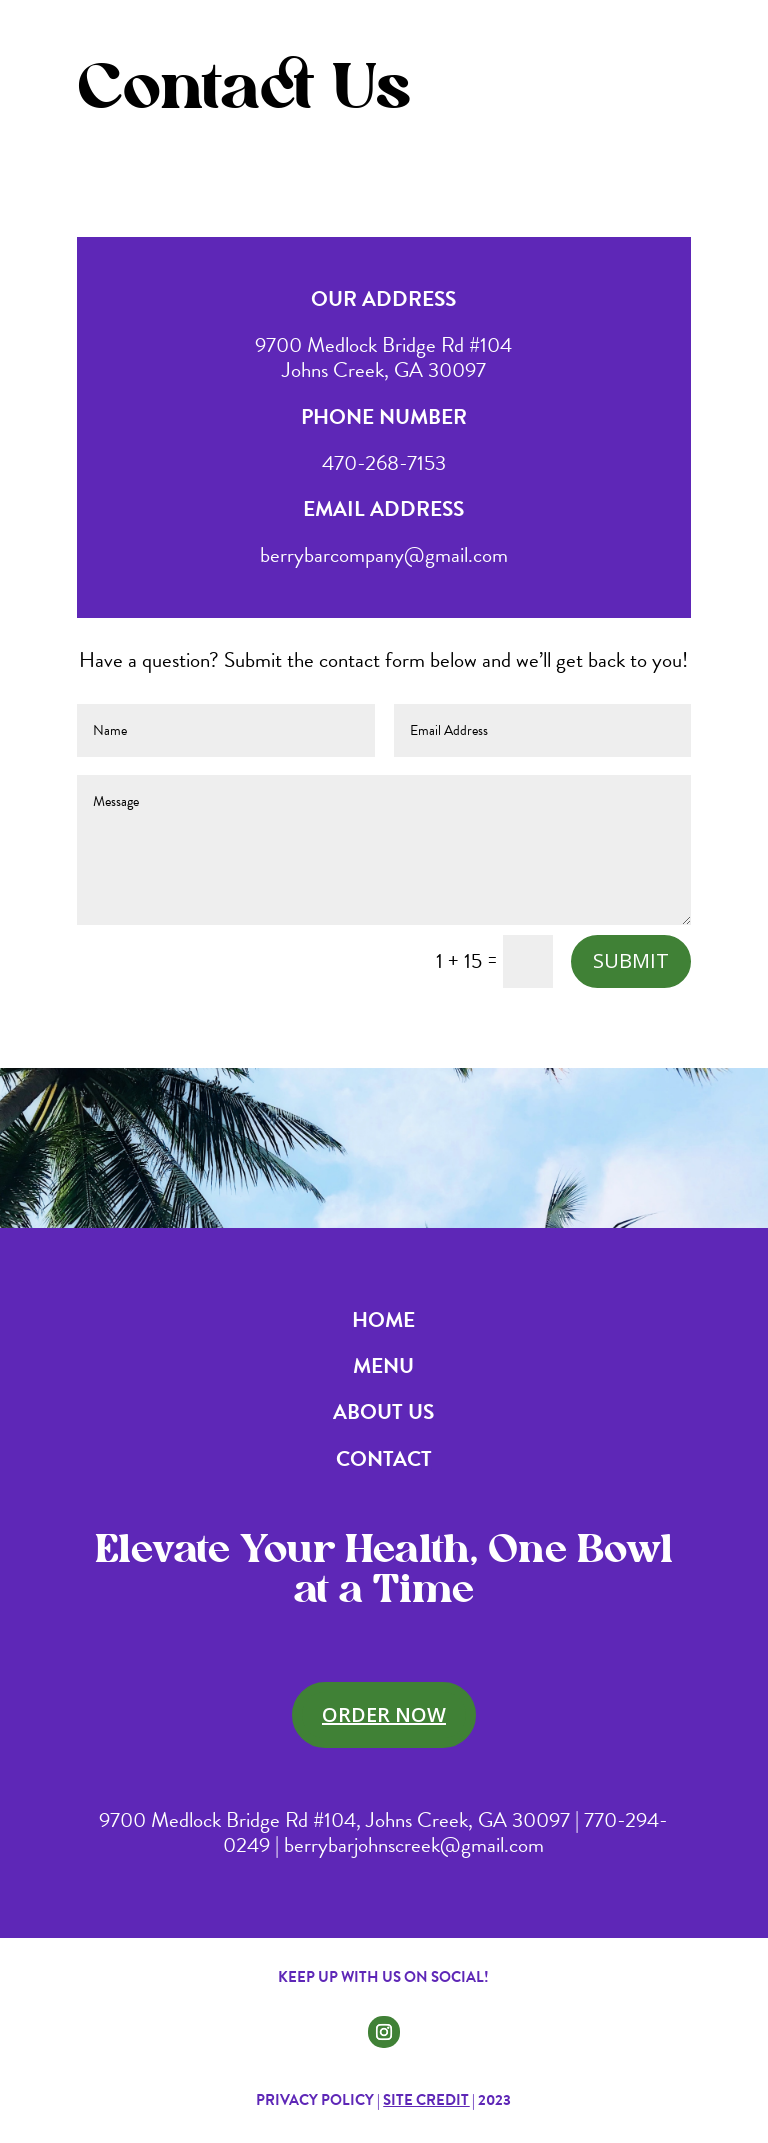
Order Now (384, 1714)
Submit (631, 960)
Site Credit (426, 2100)
